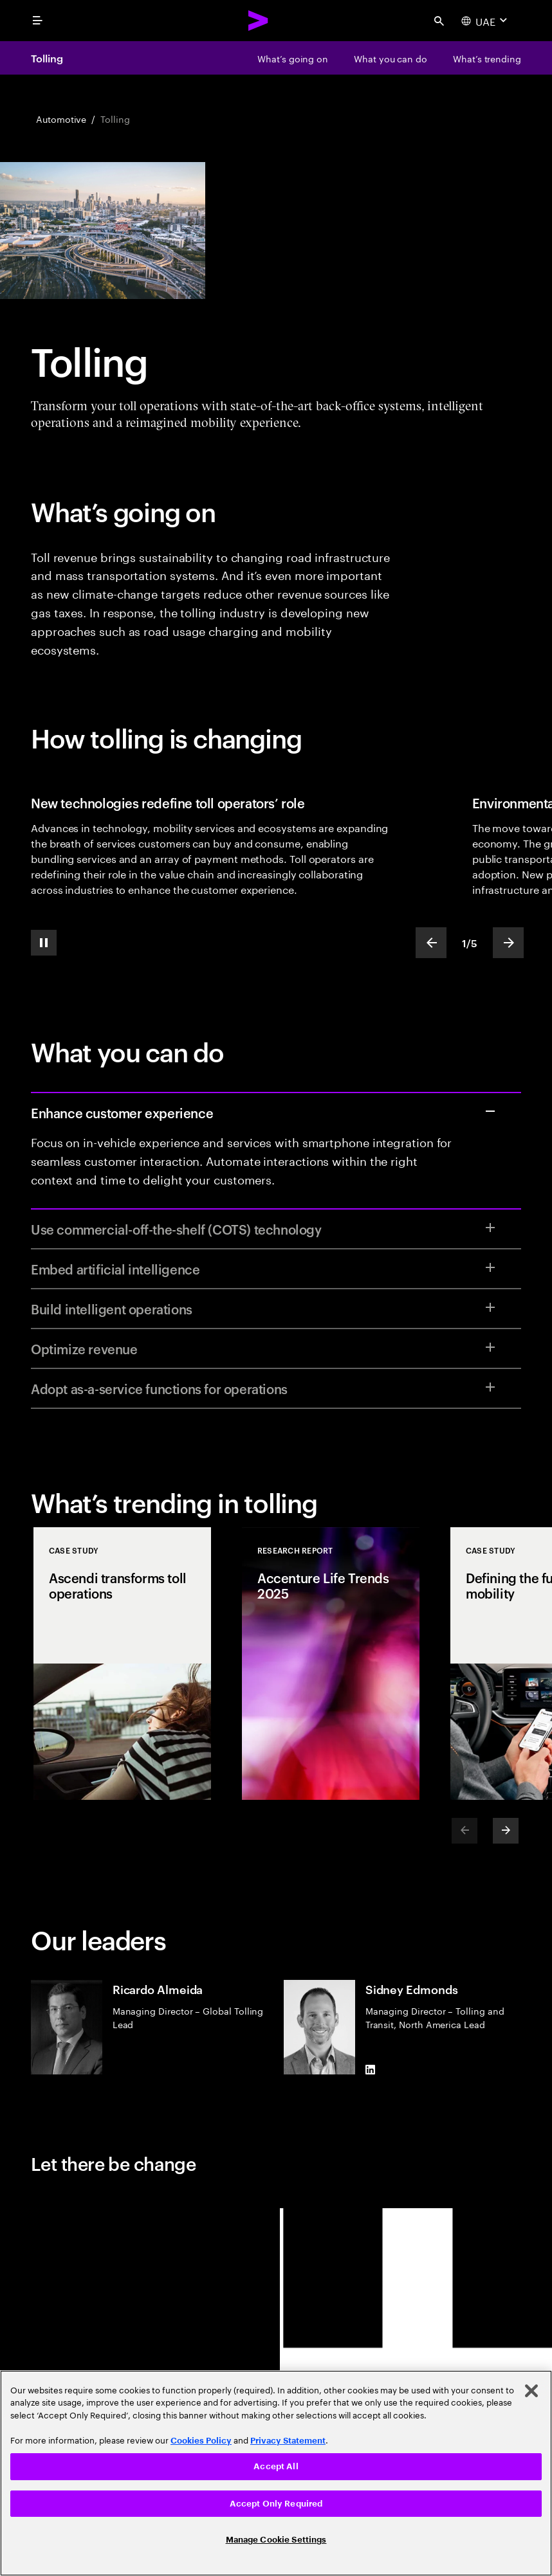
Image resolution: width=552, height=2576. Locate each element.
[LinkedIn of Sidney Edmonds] (370, 2069)
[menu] (37, 20)
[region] (276, 2473)
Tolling (46, 58)
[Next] (505, 1830)
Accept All (275, 2466)
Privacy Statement (288, 2440)
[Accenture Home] (258, 20)
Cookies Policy (201, 2440)
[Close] (531, 2391)
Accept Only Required (276, 2503)
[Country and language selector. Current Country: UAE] (486, 20)
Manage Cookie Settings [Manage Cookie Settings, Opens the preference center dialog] (276, 2539)
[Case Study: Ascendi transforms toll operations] (122, 1663)
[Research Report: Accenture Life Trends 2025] (330, 1663)
